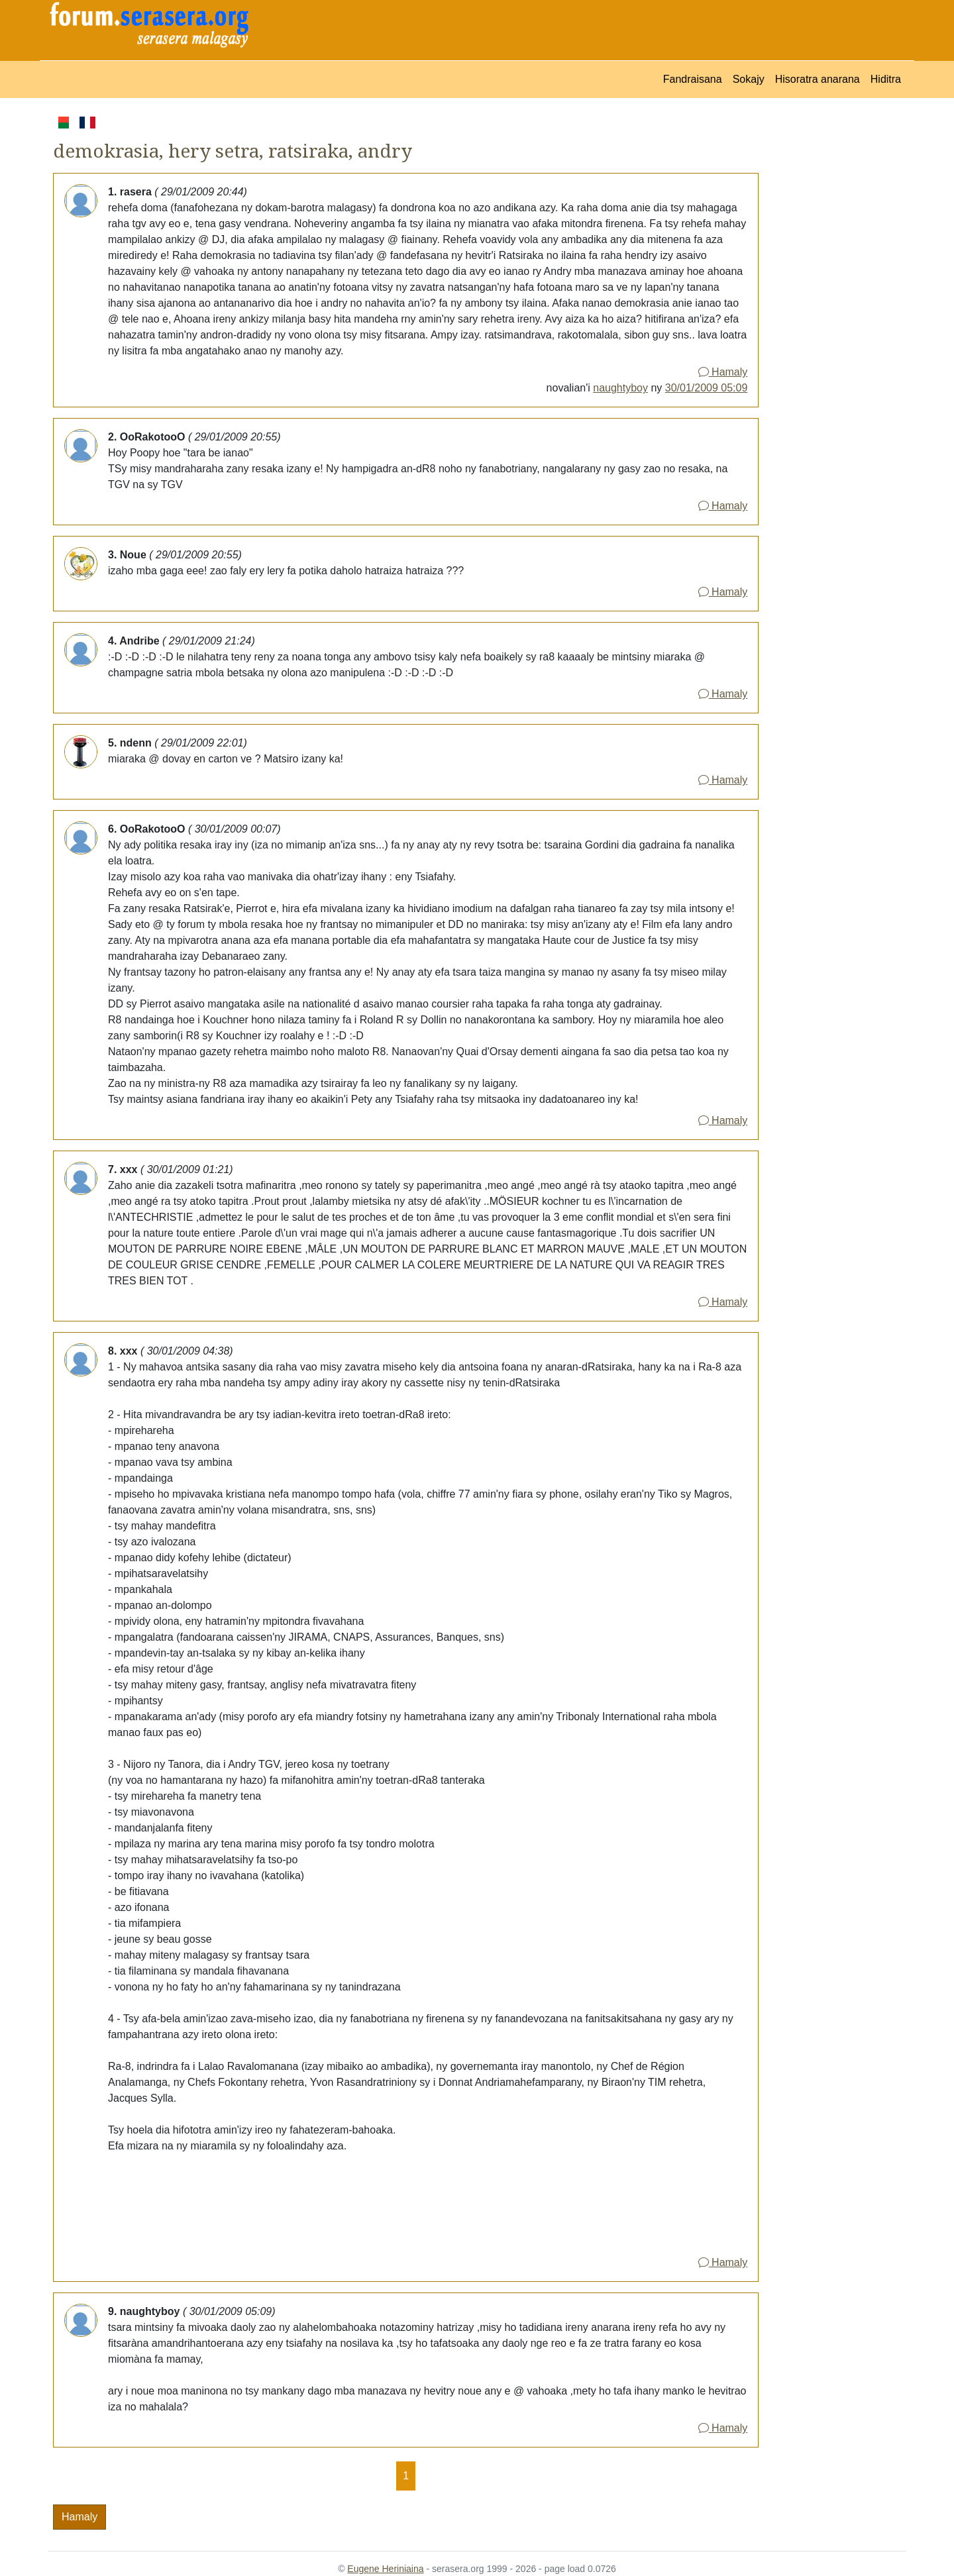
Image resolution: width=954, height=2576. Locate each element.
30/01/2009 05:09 (706, 387)
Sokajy (749, 79)
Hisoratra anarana (817, 79)
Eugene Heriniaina (385, 2568)
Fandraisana (692, 79)
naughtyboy (620, 387)
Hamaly (723, 372)
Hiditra (886, 79)
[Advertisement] (832, 312)
